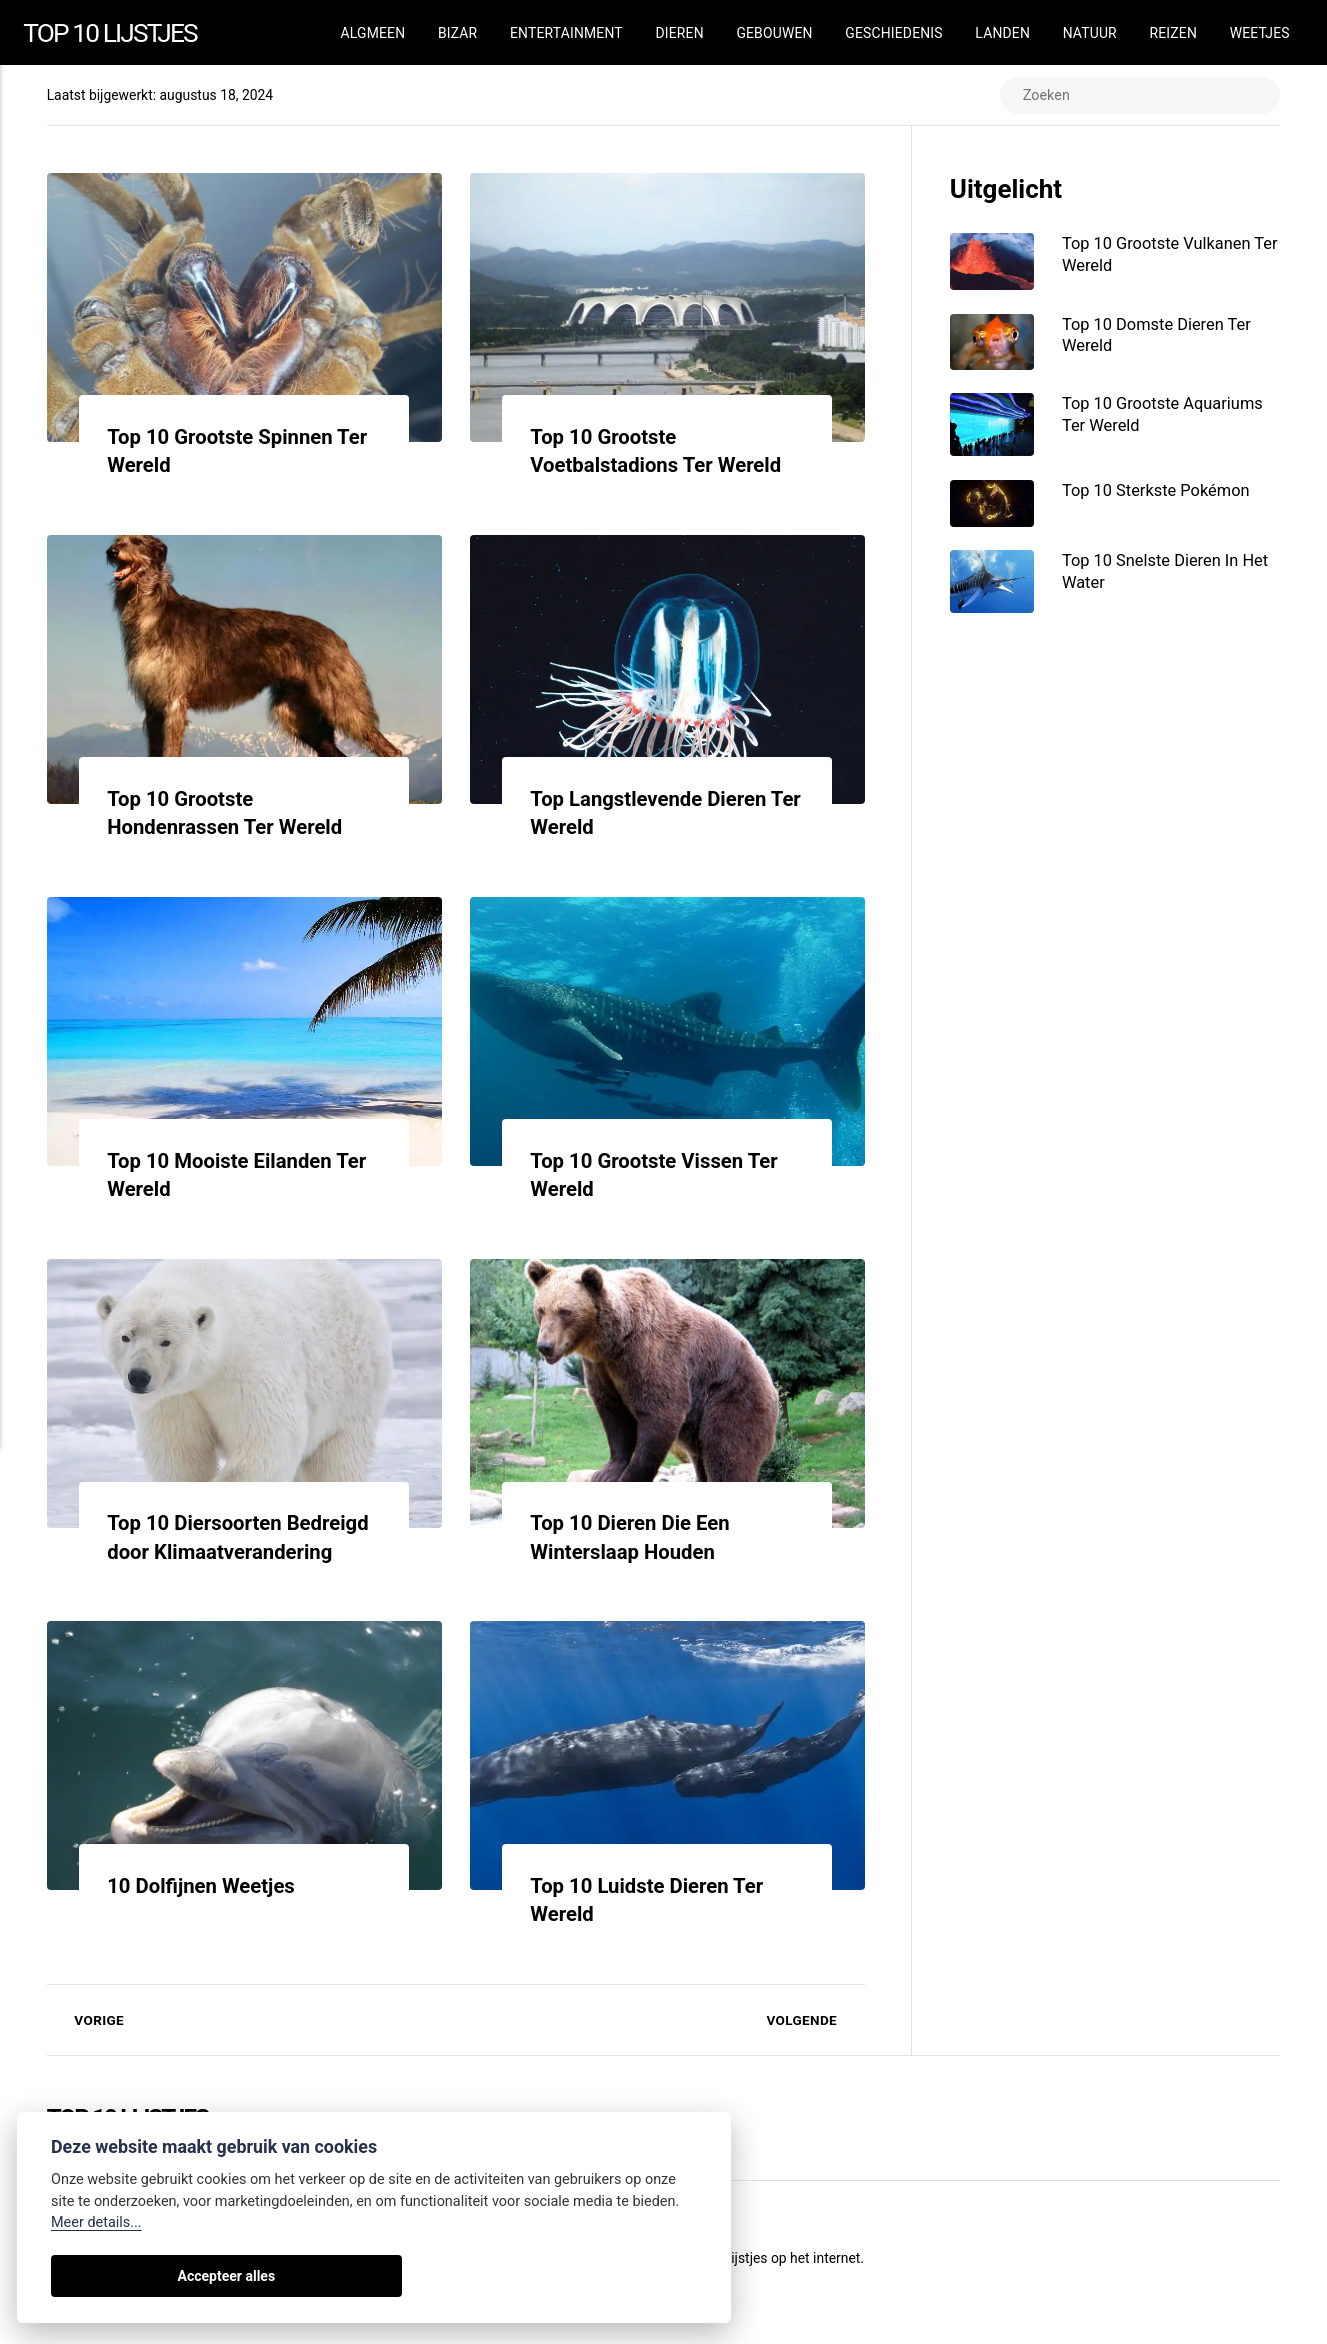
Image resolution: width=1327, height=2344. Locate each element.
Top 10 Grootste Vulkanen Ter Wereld (1162, 255)
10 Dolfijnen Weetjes (206, 1914)
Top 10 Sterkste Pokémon (1161, 495)
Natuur (1090, 33)
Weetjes (1260, 33)
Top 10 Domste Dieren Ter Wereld (1162, 337)
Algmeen (373, 33)
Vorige (86, 2049)
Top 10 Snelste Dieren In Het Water (1171, 578)
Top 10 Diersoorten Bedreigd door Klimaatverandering (201, 1552)
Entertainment (566, 33)
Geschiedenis (893, 33)
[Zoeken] (1136, 96)
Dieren (679, 33)
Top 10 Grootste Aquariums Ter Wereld (1168, 418)
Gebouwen (774, 33)
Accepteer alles (121, 2276)
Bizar (457, 33)
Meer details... (96, 2222)
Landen (1002, 33)
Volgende (814, 2049)
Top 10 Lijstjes (115, 31)
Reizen (1174, 33)
